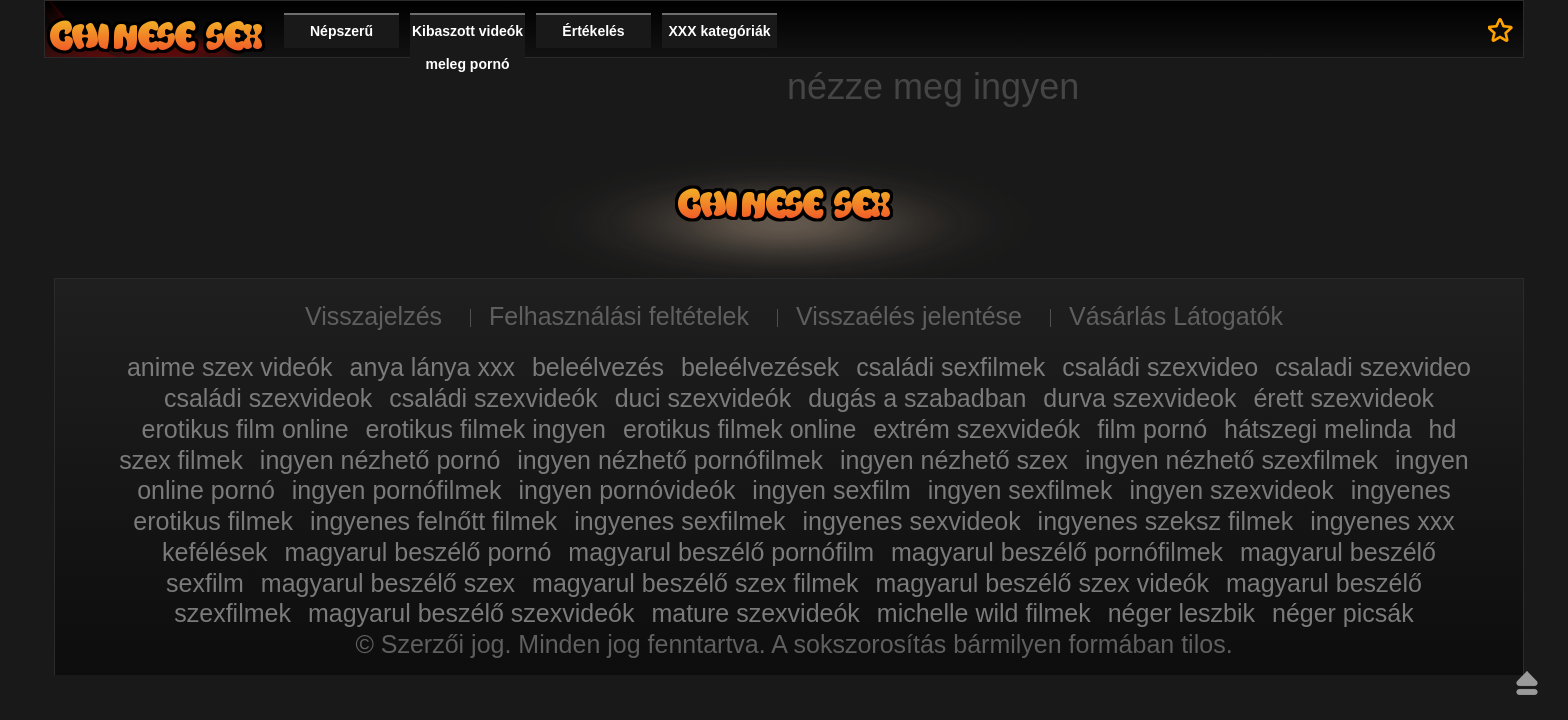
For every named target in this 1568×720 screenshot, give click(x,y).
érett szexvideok (1343, 398)
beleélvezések (760, 367)
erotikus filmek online (739, 429)
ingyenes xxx (1382, 521)
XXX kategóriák (720, 31)
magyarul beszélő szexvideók (471, 613)
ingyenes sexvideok (911, 521)
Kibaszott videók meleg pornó (467, 47)
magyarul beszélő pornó (418, 552)
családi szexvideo (1160, 367)
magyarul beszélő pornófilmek (1057, 552)
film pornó (1152, 429)
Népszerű (341, 31)
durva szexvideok (1139, 398)
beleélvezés (598, 367)
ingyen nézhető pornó (380, 460)
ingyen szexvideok (1231, 490)
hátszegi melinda (1318, 429)
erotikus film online (245, 429)
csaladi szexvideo (1373, 367)
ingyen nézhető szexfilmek (1231, 460)
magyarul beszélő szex (388, 583)
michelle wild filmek (984, 613)
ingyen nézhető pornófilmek (670, 460)
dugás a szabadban (917, 398)
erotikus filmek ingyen (486, 429)
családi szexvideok (268, 398)
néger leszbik (1181, 613)
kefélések (215, 552)
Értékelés (593, 31)
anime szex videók (230, 367)
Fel (1527, 683)
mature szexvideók (755, 613)
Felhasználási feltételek (619, 316)
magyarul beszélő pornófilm (721, 552)
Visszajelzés (373, 316)
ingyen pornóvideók (627, 490)
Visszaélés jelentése (909, 316)
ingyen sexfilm (831, 490)
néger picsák (1343, 613)
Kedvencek (1500, 30)
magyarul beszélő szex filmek (695, 583)
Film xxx (156, 35)
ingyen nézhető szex (954, 460)
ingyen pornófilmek (397, 490)
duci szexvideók (703, 398)
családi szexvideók (493, 398)
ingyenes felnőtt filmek (433, 521)
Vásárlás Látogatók (1176, 316)
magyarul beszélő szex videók (1043, 583)
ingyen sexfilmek (1020, 490)
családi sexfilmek (950, 367)
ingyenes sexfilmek (679, 521)
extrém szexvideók (976, 429)
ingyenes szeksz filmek (1166, 521)
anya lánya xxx (432, 367)
